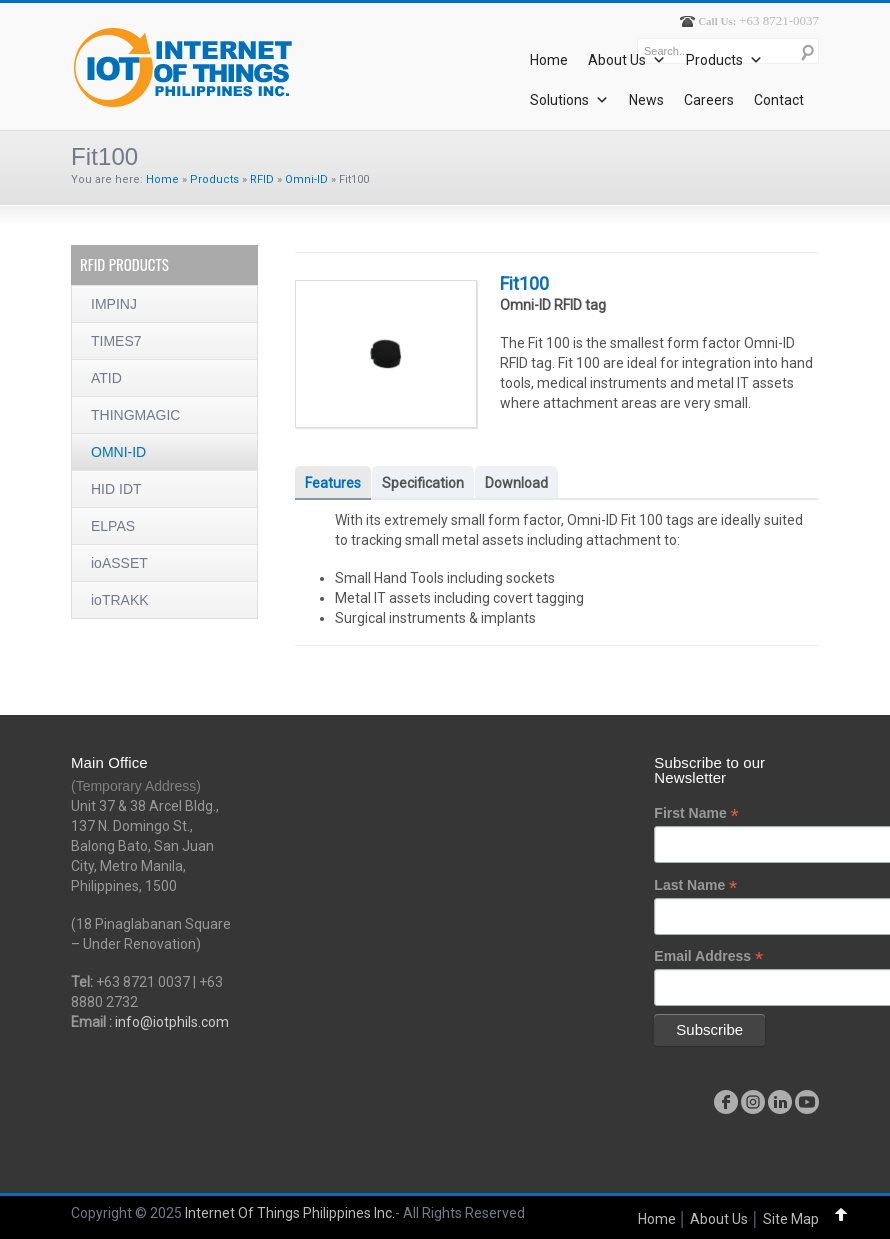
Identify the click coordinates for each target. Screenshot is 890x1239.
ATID (106, 378)
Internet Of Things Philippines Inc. (290, 1213)
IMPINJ (114, 304)
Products (724, 60)
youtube (807, 1102)
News (646, 100)
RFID (262, 179)
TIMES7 (116, 341)
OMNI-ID (118, 452)
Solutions (569, 100)
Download (516, 483)
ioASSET (119, 563)
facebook (726, 1102)
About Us (627, 60)
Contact (779, 100)
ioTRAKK (120, 600)
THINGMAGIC (135, 415)
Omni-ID (306, 179)
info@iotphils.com (172, 1022)
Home (549, 60)
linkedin (780, 1102)
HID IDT (116, 489)
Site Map (791, 1219)
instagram (753, 1102)
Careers (709, 100)
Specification (423, 483)
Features (333, 483)
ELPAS (113, 526)
